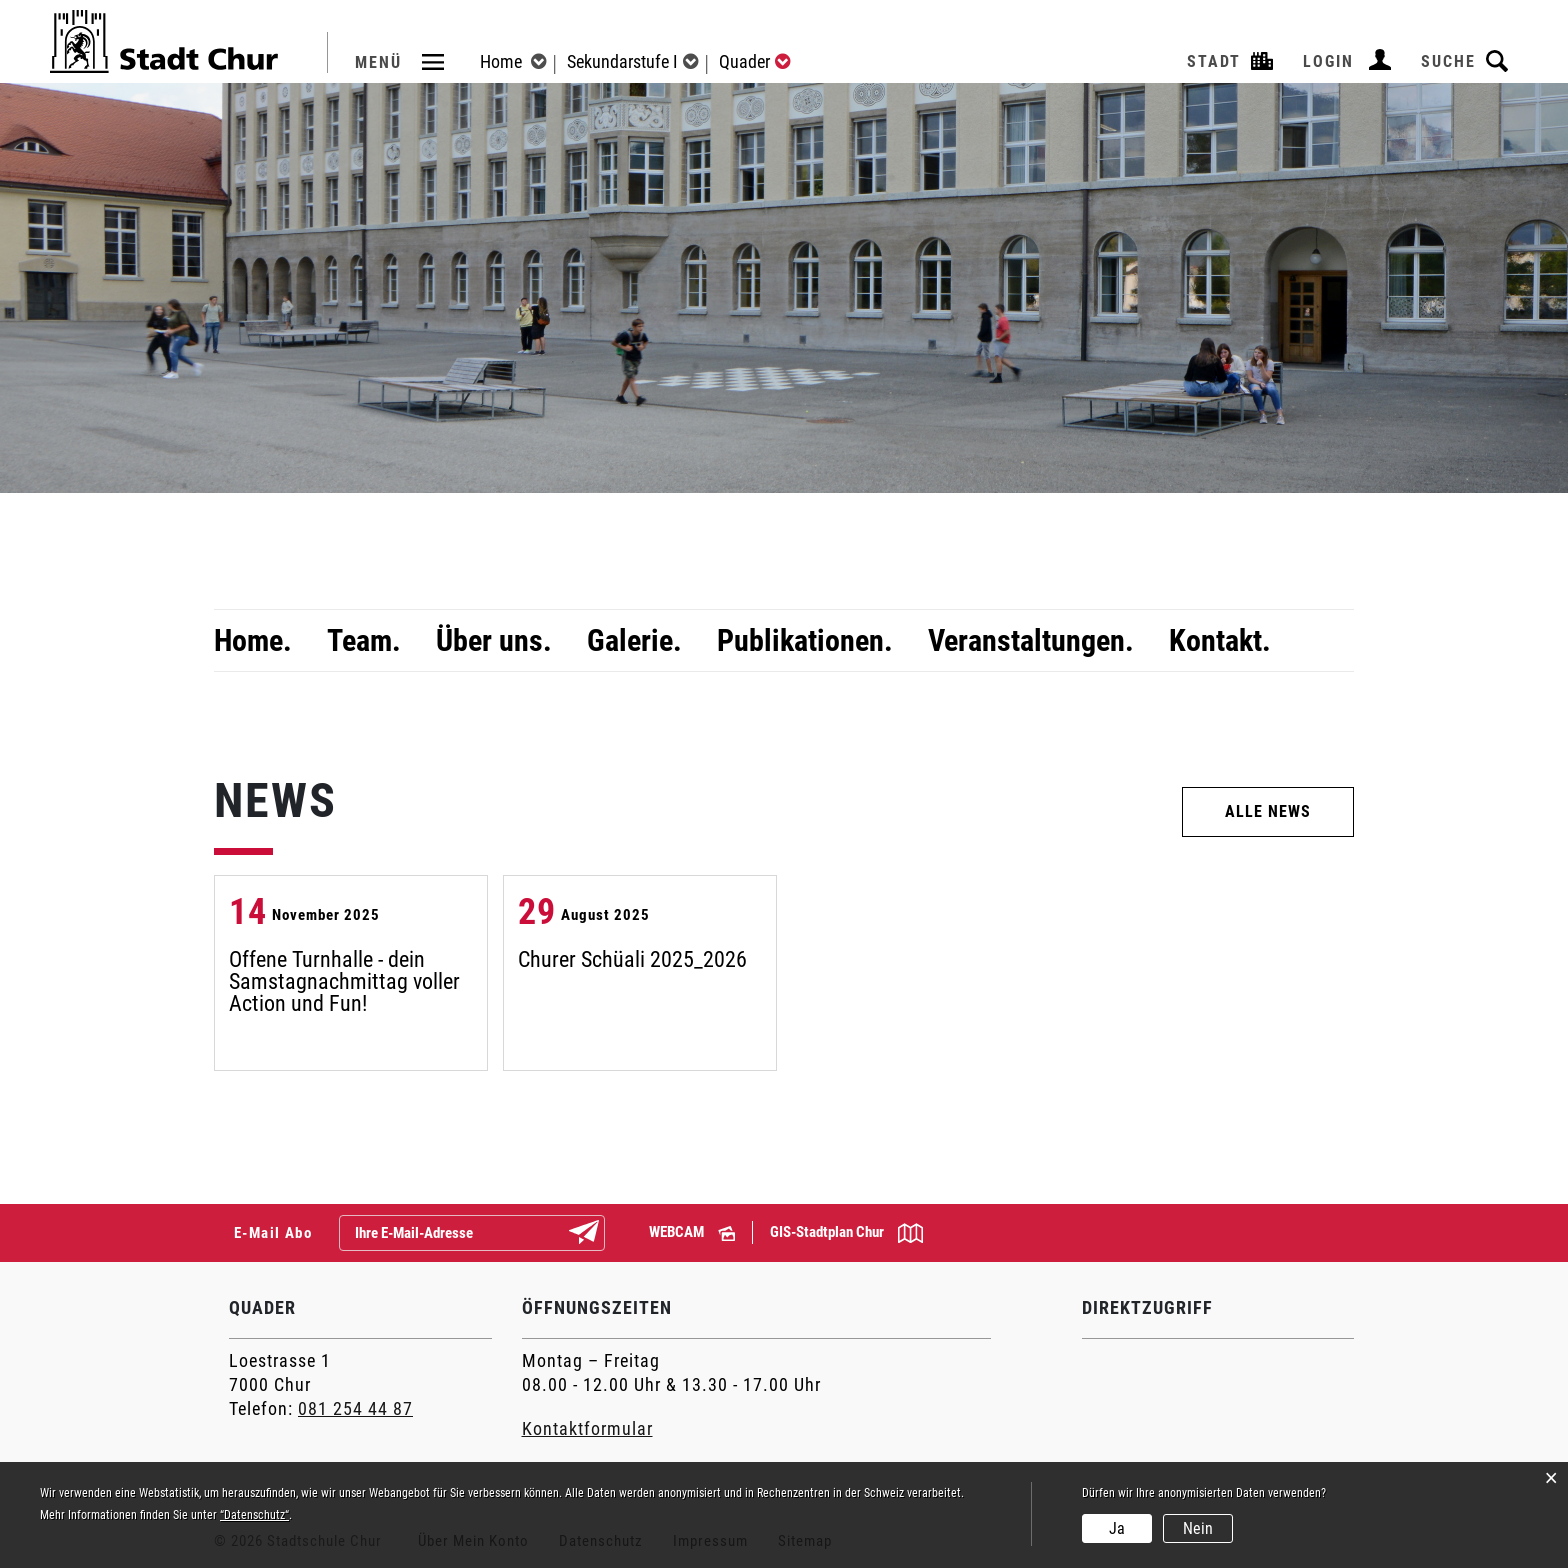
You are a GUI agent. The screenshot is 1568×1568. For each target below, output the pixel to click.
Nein (1198, 1528)
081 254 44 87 (355, 1408)
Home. (253, 640)
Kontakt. (1220, 640)
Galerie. (634, 640)
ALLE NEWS (1268, 811)
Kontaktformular (587, 1428)
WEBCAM (692, 1232)
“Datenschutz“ (254, 1515)
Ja (1117, 1528)
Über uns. (494, 640)
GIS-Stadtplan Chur (846, 1233)
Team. (364, 640)
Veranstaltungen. (1031, 640)
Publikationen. (805, 640)
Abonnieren (600, 1234)
